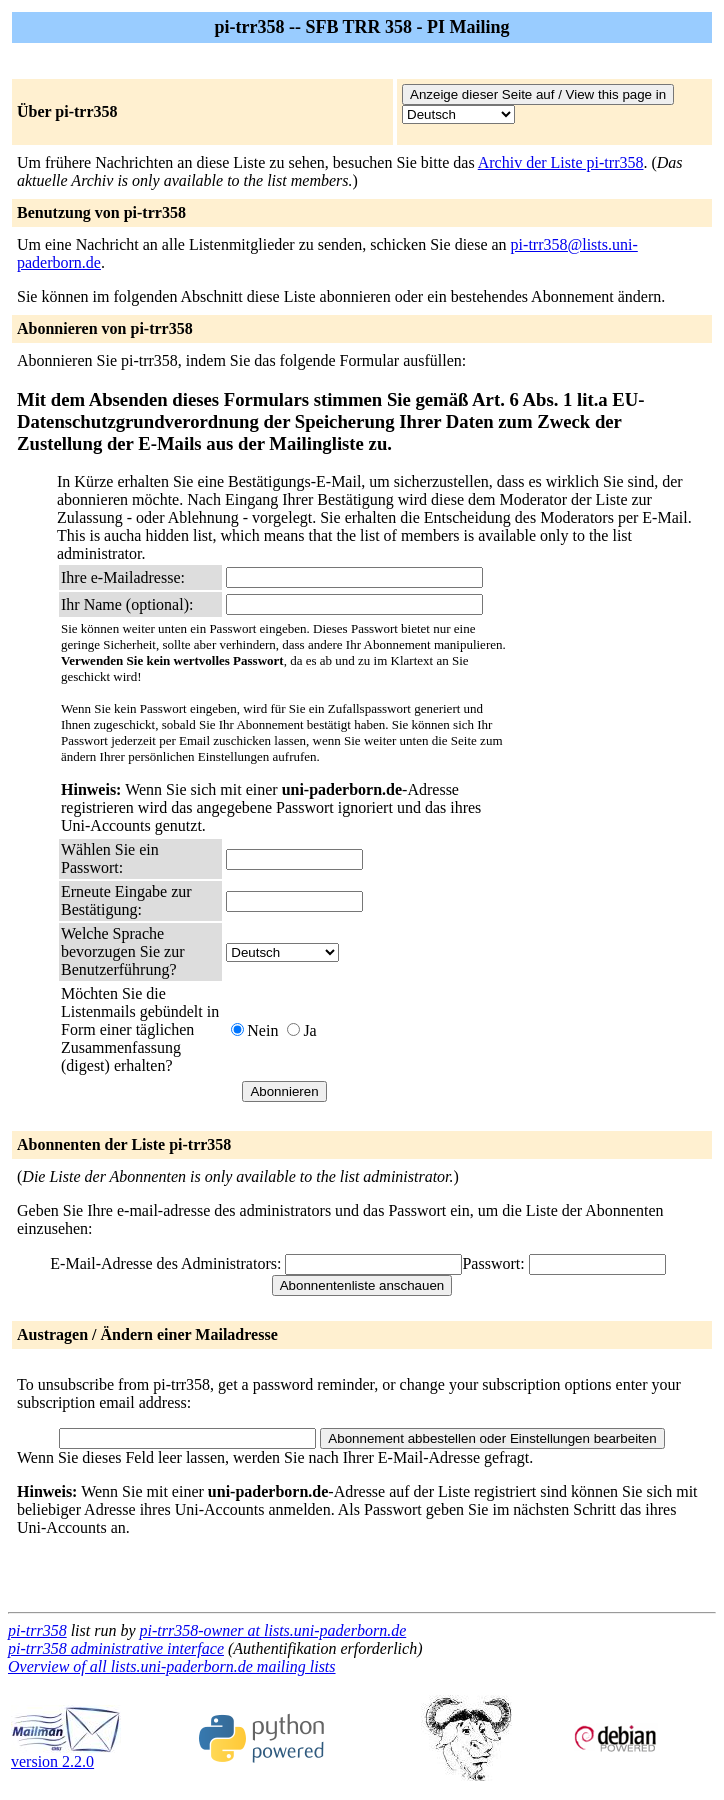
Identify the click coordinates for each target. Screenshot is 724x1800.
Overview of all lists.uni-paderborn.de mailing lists (172, 1666)
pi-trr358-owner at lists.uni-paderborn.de (273, 1630)
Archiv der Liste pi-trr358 (561, 162)
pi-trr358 (37, 1630)
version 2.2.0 (66, 1754)
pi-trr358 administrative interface (116, 1648)
